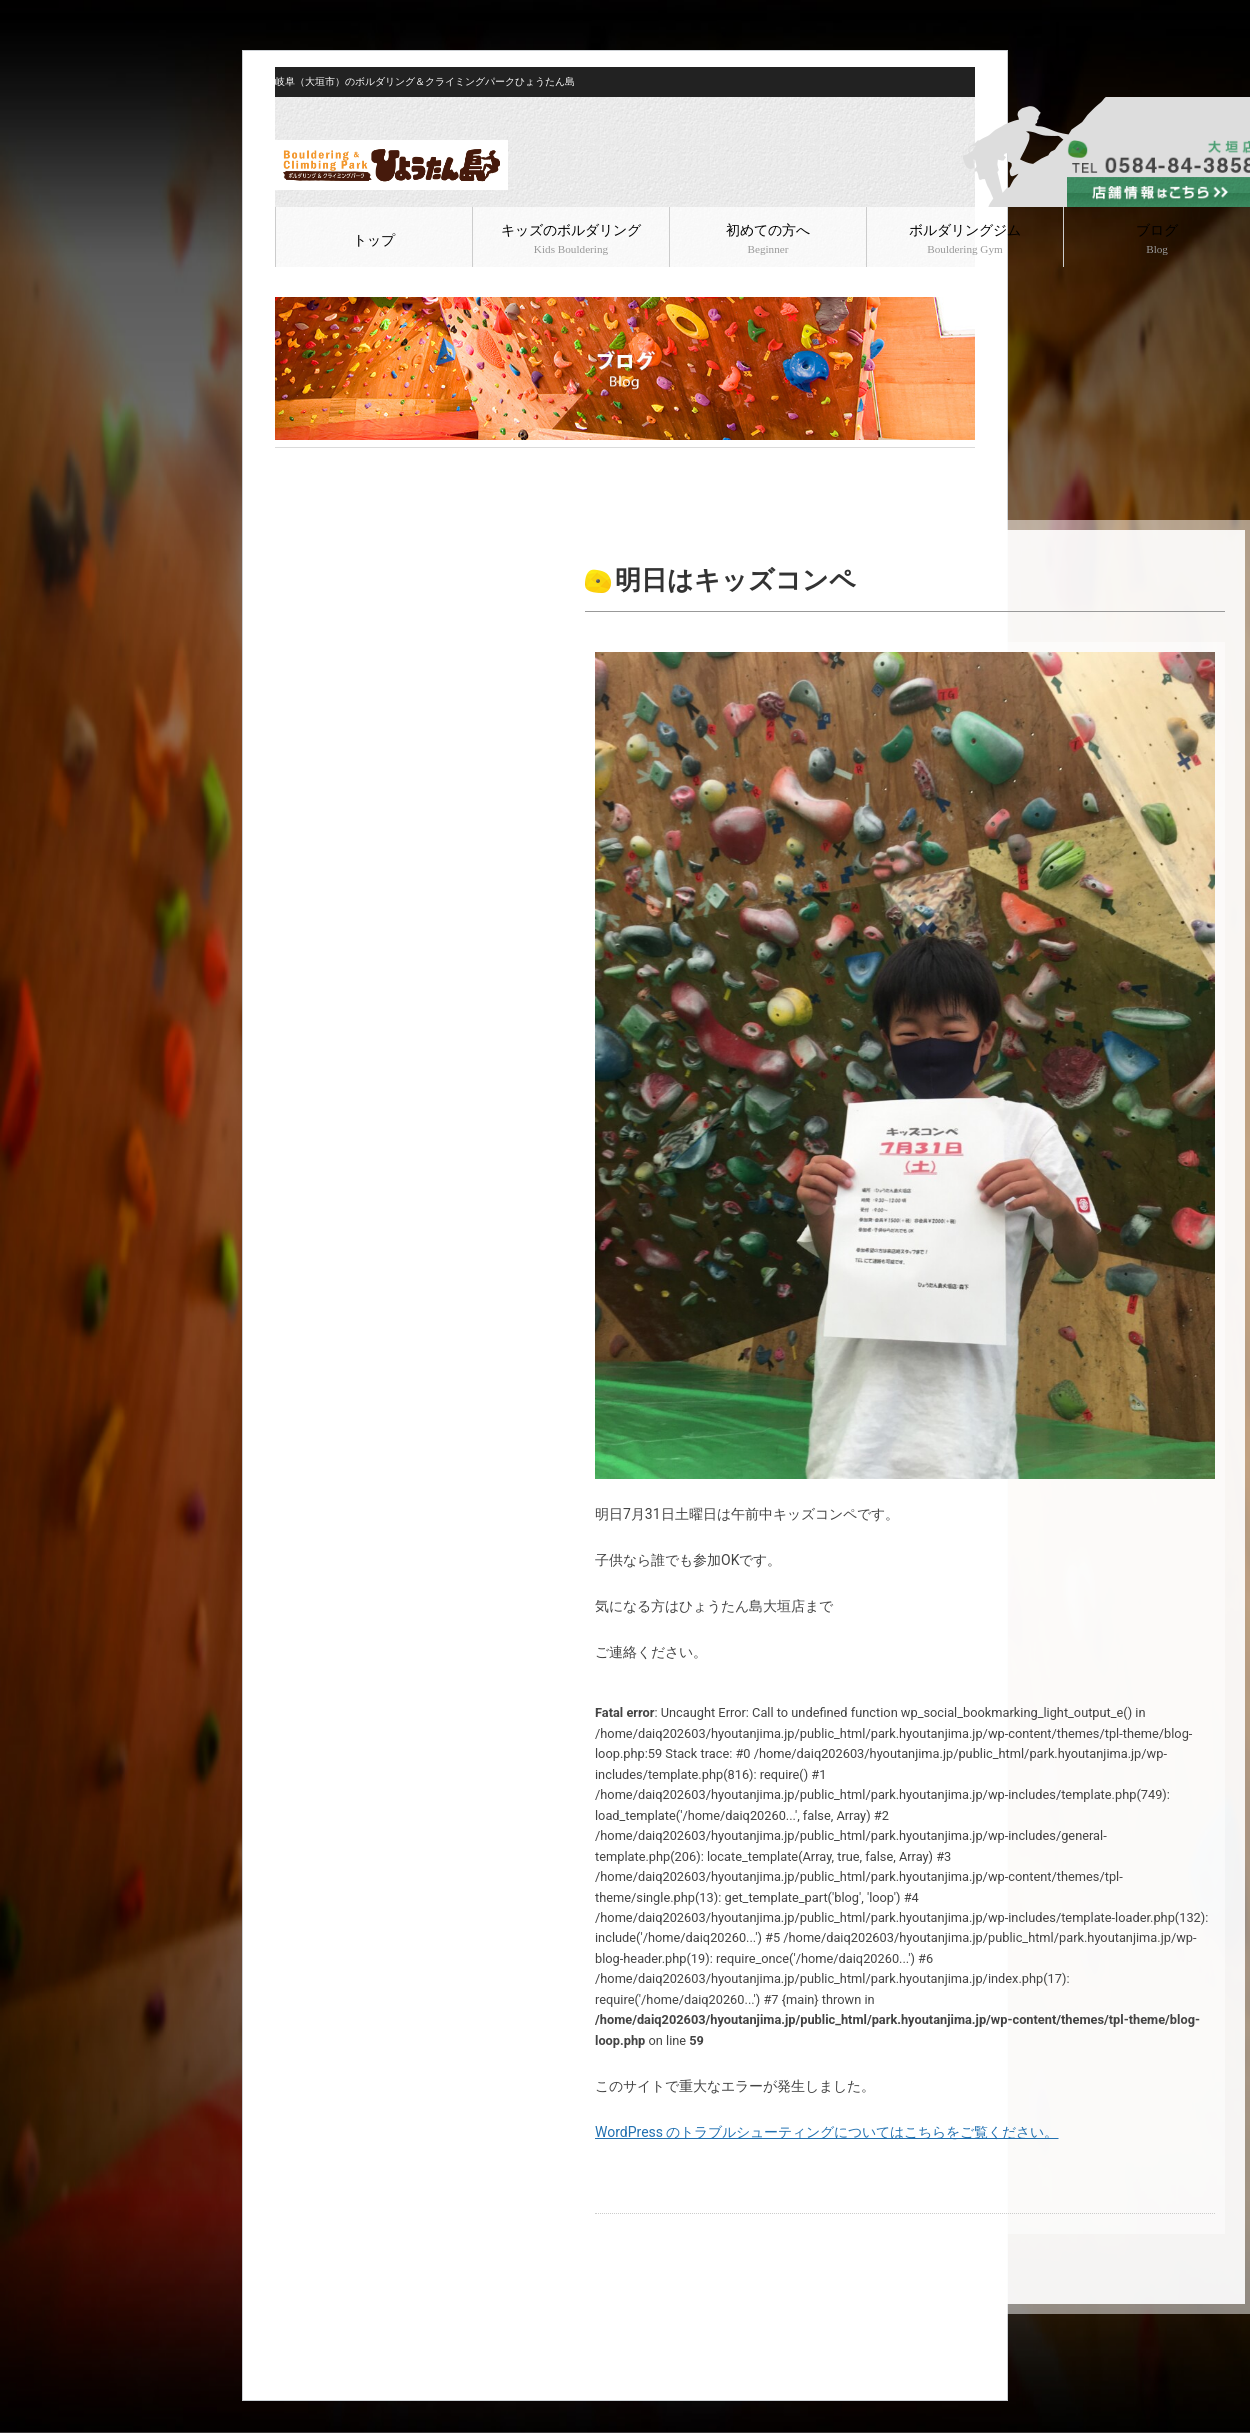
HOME (291, 464)
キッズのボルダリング (571, 239)
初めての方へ (768, 239)
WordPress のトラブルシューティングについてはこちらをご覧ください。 (827, 2132)
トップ (374, 240)
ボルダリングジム (965, 239)
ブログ (337, 464)
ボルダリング (402, 464)
